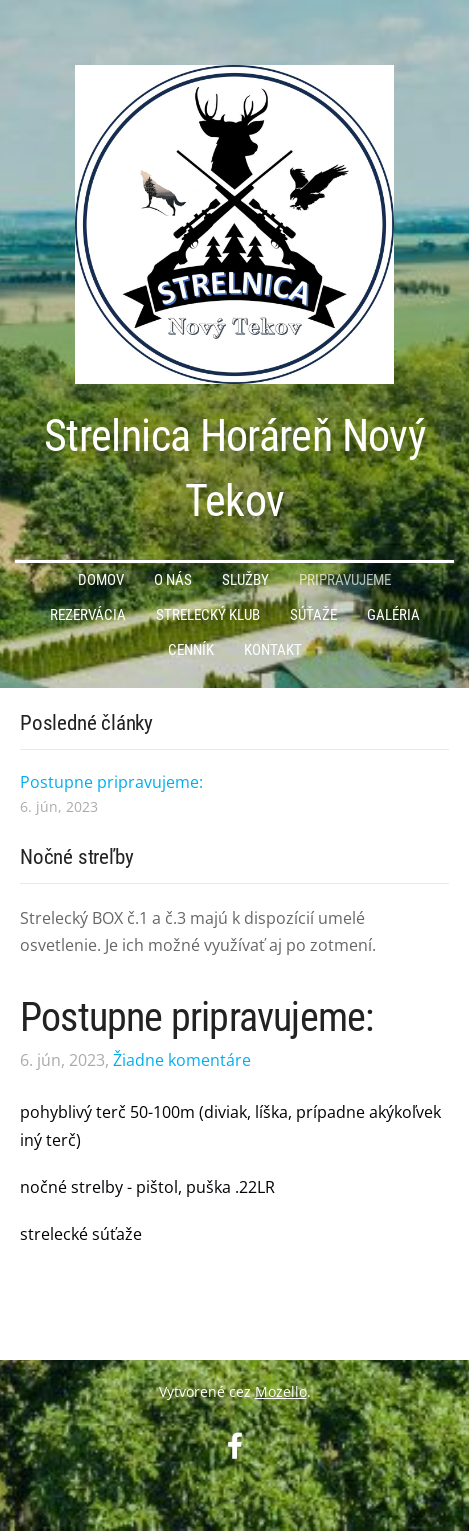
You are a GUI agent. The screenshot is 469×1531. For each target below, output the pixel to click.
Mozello (281, 1391)
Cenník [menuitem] (191, 650)
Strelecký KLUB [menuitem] (208, 615)
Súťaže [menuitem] (313, 615)
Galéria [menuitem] (393, 615)
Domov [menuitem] (101, 580)
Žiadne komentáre (182, 1060)
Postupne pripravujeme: (197, 1017)
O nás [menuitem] (173, 580)
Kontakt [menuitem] (273, 650)
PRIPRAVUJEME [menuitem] (345, 580)
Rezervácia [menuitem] (88, 615)
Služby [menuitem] (245, 580)
